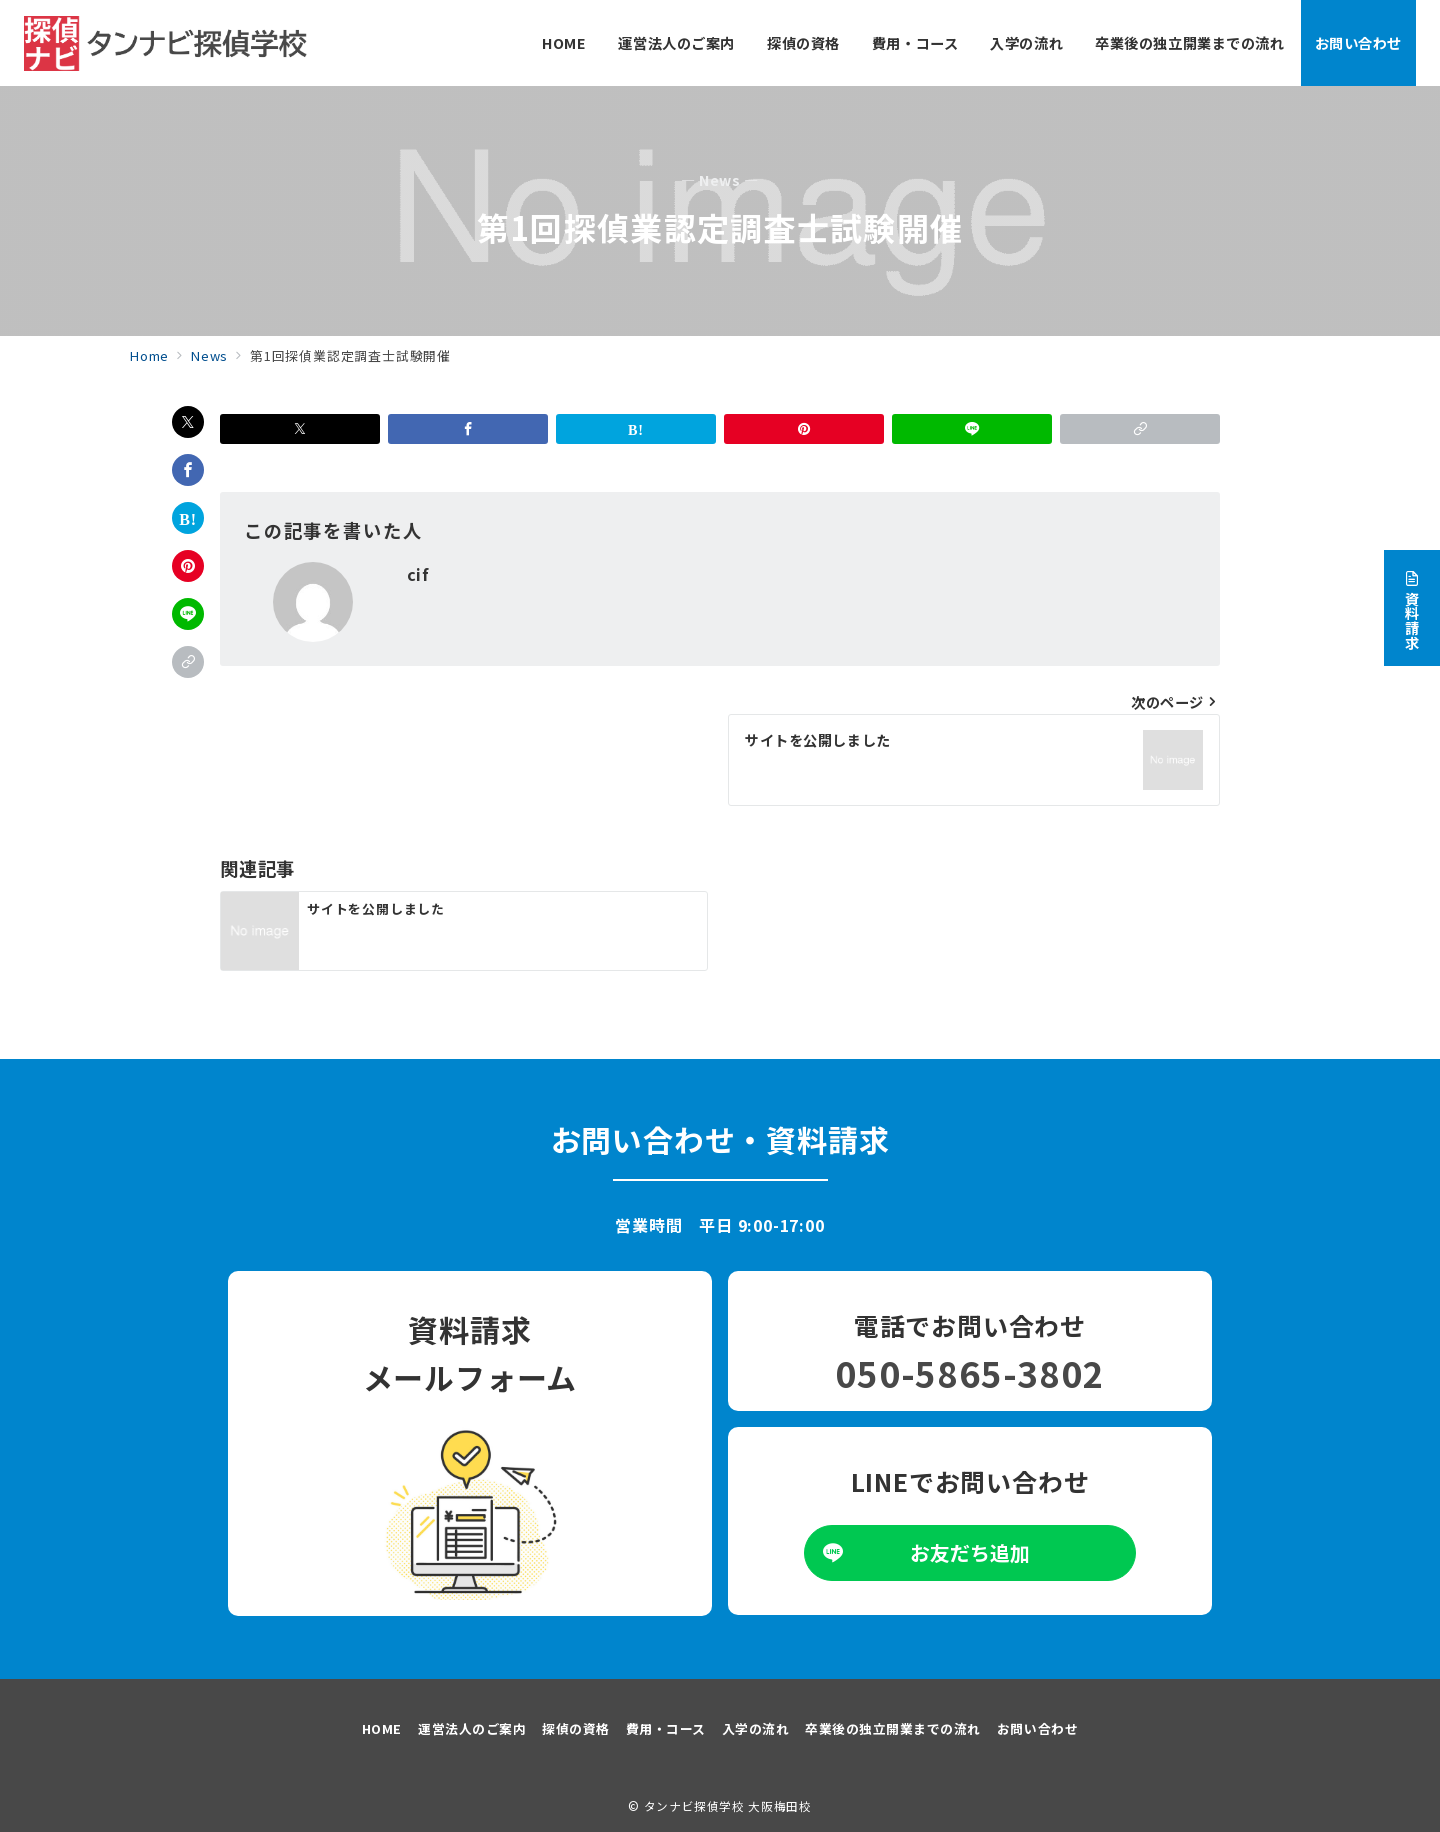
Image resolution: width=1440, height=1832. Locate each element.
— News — (720, 180)
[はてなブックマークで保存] (188, 518)
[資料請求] (1412, 601)
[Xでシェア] (188, 422)
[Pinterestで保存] (188, 566)
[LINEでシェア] (188, 614)
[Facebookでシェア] (188, 470)
